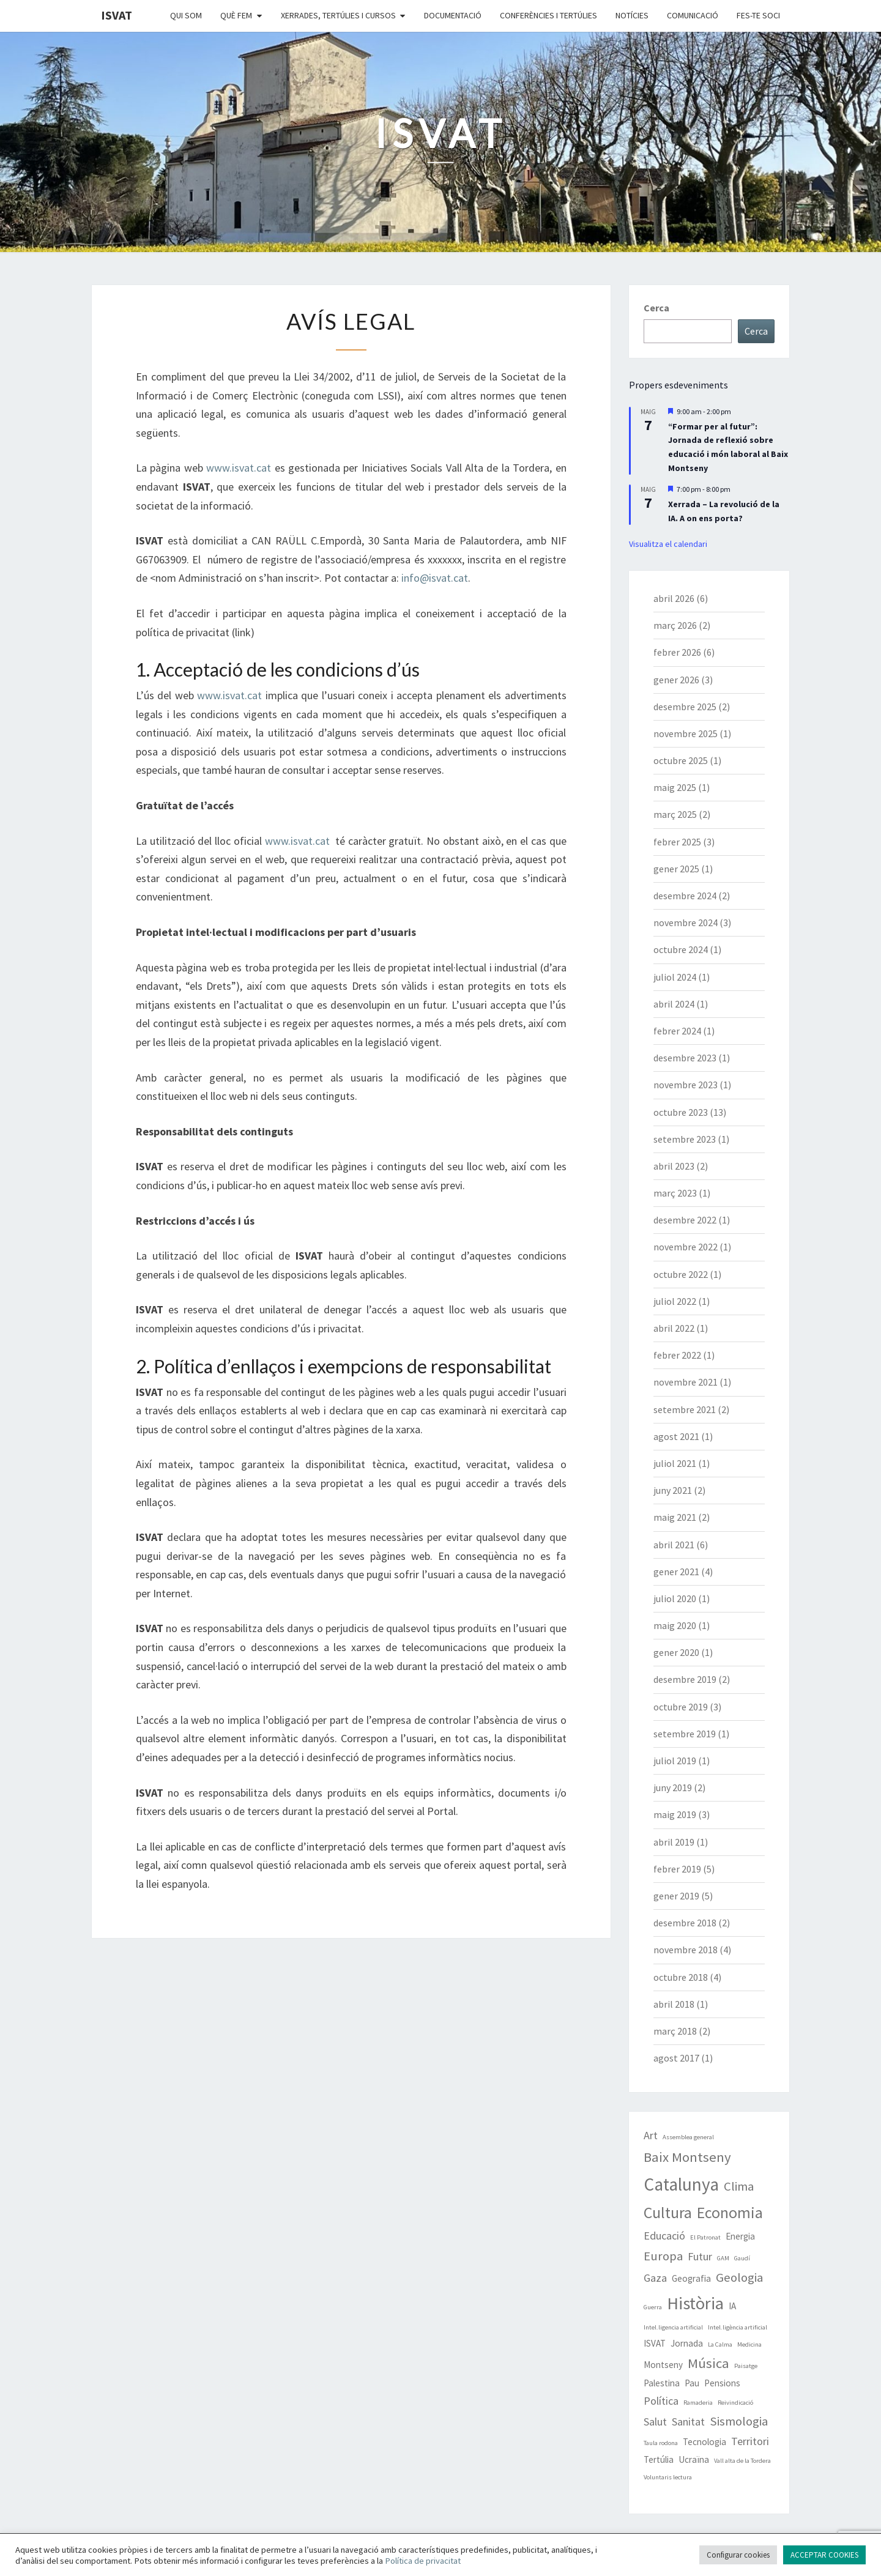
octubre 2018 (680, 1977)
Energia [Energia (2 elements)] (740, 2236)
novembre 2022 (685, 1247)
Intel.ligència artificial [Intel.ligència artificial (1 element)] (737, 2327)
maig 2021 (674, 1517)
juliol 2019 (674, 1760)
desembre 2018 (684, 1923)
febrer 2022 (677, 1355)
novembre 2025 (685, 733)
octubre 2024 (680, 949)
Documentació (452, 15)
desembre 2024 (684, 895)
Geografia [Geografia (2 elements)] (691, 2278)
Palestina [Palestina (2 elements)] (662, 2383)
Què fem (236, 15)
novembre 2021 (685, 1382)
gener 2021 (676, 1571)
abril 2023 (673, 1166)
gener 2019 (676, 1896)
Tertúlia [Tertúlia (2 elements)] (659, 2459)
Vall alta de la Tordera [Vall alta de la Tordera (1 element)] (742, 2461)
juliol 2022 (674, 1301)
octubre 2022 (680, 1274)
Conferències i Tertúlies (548, 15)
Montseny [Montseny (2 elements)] (663, 2364)
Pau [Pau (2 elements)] (692, 2383)
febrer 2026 (677, 652)
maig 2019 (674, 1814)
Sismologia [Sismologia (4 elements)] (739, 2421)
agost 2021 (676, 1436)
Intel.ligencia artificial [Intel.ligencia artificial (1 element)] (673, 2327)
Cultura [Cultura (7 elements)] (668, 2212)
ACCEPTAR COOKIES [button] (824, 2555)
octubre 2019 (680, 1707)
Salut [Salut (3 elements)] (655, 2422)
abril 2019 (673, 1842)
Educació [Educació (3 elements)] (664, 2236)
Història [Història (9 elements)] (695, 2303)
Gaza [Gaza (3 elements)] (655, 2278)
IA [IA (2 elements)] (732, 2306)
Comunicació (692, 15)
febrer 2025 (677, 842)
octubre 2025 (680, 760)
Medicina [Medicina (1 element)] (749, 2344)
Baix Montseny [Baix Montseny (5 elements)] (687, 2157)
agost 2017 (676, 2058)
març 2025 (675, 814)
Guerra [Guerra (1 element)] (653, 2307)
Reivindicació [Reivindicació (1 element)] (735, 2403)
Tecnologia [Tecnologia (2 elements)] (704, 2442)
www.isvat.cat (238, 468)
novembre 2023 (685, 1084)
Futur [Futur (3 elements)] (700, 2256)
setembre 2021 (684, 1409)
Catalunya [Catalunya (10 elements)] (681, 2184)
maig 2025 (674, 787)
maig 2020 (674, 1625)
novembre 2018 (685, 1949)
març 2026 (675, 625)
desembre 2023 (684, 1058)
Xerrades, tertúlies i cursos (338, 15)
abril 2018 (673, 2004)
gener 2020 (676, 1652)
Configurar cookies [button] (738, 2555)
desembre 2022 (684, 1220)
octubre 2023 (680, 1112)
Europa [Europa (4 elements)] (663, 2256)
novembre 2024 (685, 922)
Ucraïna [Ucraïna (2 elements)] (693, 2459)
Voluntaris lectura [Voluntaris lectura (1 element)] (668, 2477)
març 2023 (675, 1193)
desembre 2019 (684, 1679)
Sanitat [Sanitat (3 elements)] (688, 2422)
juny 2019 (672, 1787)
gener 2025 (676, 869)
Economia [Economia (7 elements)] (730, 2212)
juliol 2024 (674, 977)
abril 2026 (673, 598)
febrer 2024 (677, 1031)
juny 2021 (672, 1490)
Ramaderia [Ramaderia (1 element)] (698, 2403)
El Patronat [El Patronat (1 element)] (705, 2237)
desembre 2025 (684, 706)
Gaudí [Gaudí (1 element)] (742, 2258)
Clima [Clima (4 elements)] (739, 2186)
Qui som (186, 15)
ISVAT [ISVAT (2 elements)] (655, 2343)
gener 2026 (676, 680)
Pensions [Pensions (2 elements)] (722, 2383)
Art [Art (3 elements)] (651, 2135)
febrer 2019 (677, 1869)
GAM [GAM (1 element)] (723, 2258)
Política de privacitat (423, 2560)
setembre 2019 (684, 1734)
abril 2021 (673, 1545)
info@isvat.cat (434, 578)
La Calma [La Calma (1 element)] (720, 2344)
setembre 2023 (684, 1139)
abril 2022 (673, 1328)
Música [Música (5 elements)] (708, 2363)
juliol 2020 (674, 1598)
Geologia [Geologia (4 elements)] (739, 2277)
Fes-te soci (758, 15)
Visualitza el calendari (668, 543)
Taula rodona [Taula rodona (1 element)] (661, 2443)
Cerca (656, 308)
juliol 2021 (674, 1463)
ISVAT (116, 15)
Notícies (632, 15)
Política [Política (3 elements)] (661, 2401)
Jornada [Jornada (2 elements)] (687, 2343)
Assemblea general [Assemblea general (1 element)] (688, 2137)
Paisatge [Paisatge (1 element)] (745, 2366)
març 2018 (675, 2031)
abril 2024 (673, 1004)
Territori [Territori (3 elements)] (750, 2441)
